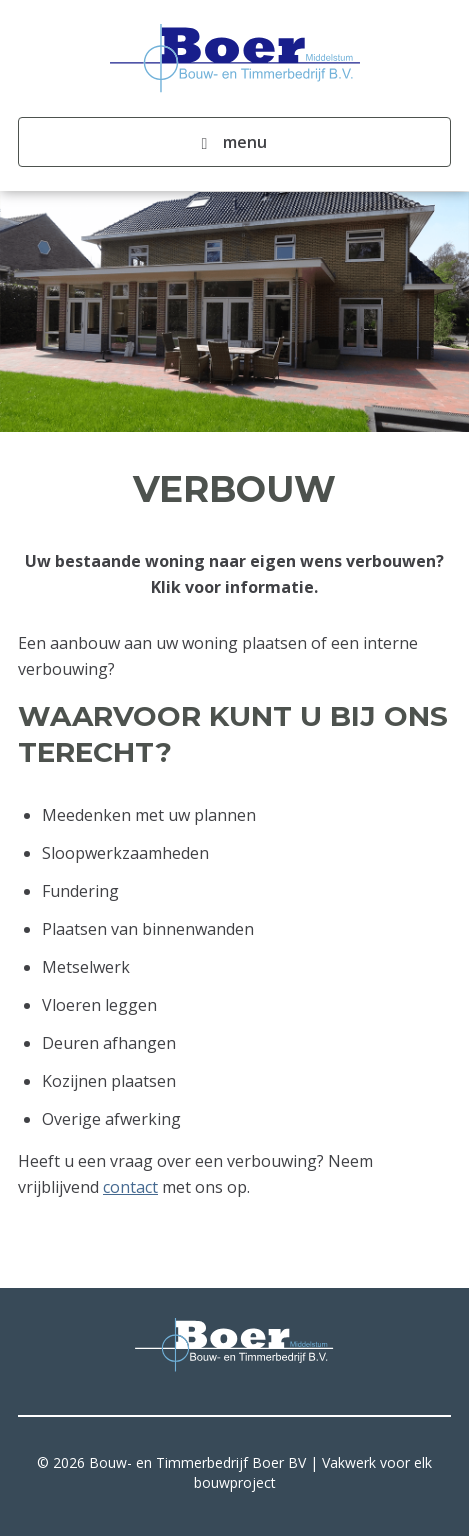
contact (130, 1187)
